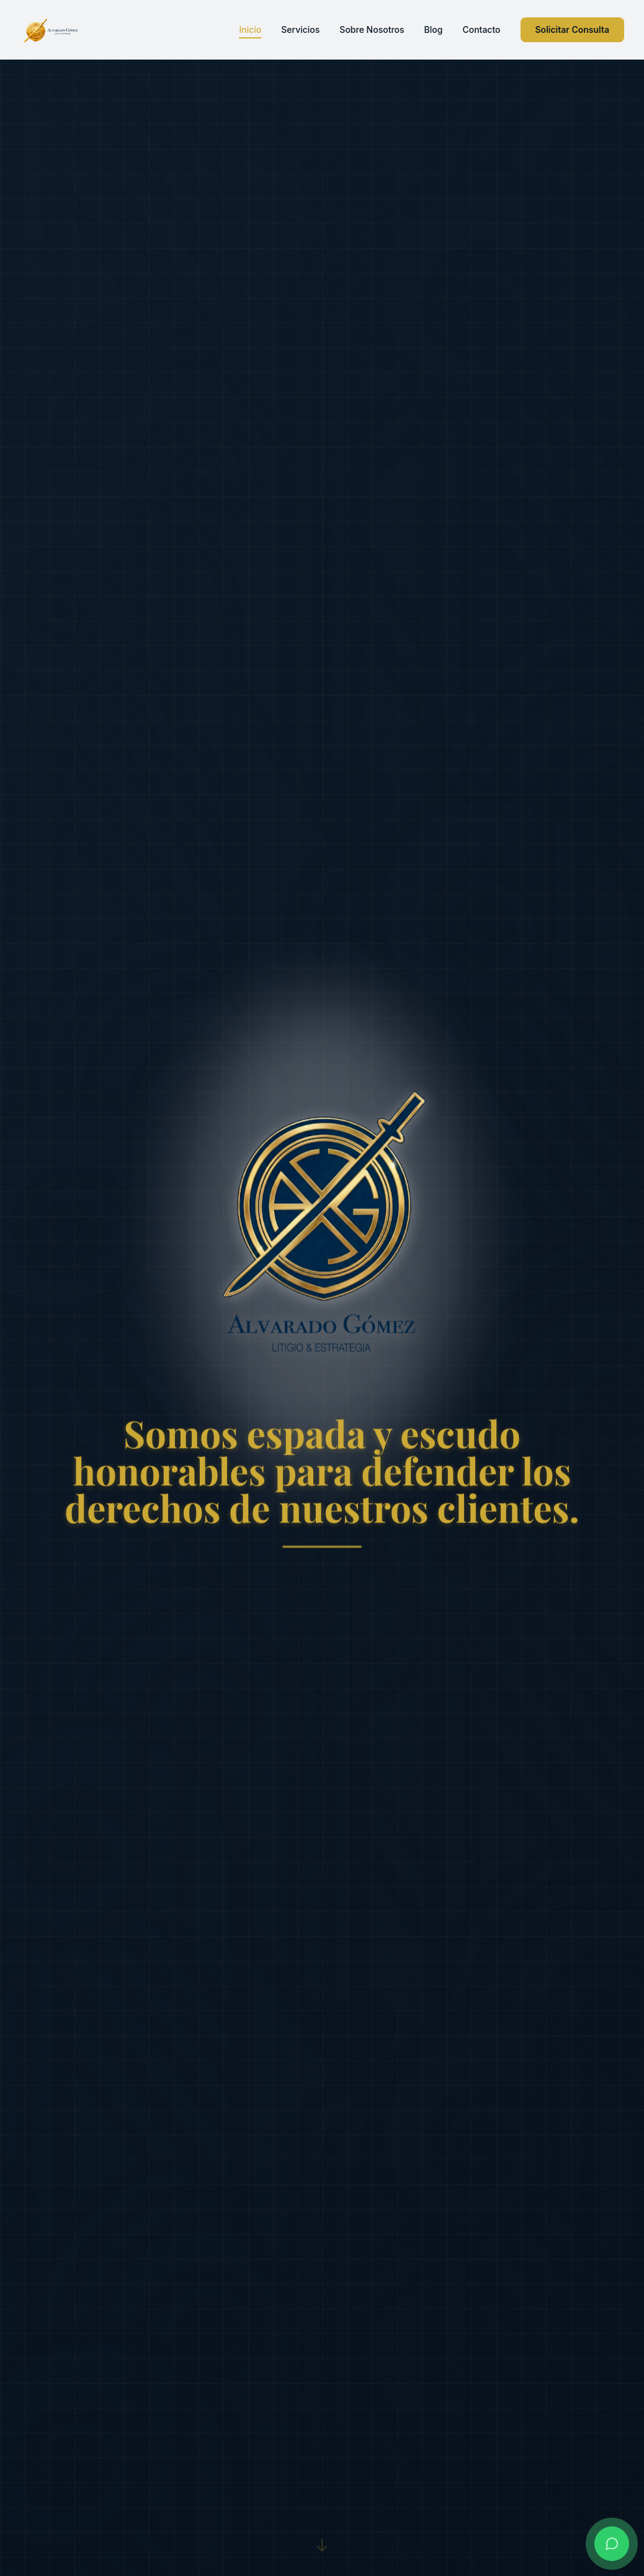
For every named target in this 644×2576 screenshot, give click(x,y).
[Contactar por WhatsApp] (611, 2543)
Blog (433, 29)
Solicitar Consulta (572, 29)
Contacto (481, 29)
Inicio (250, 30)
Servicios (300, 29)
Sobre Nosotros (371, 29)
